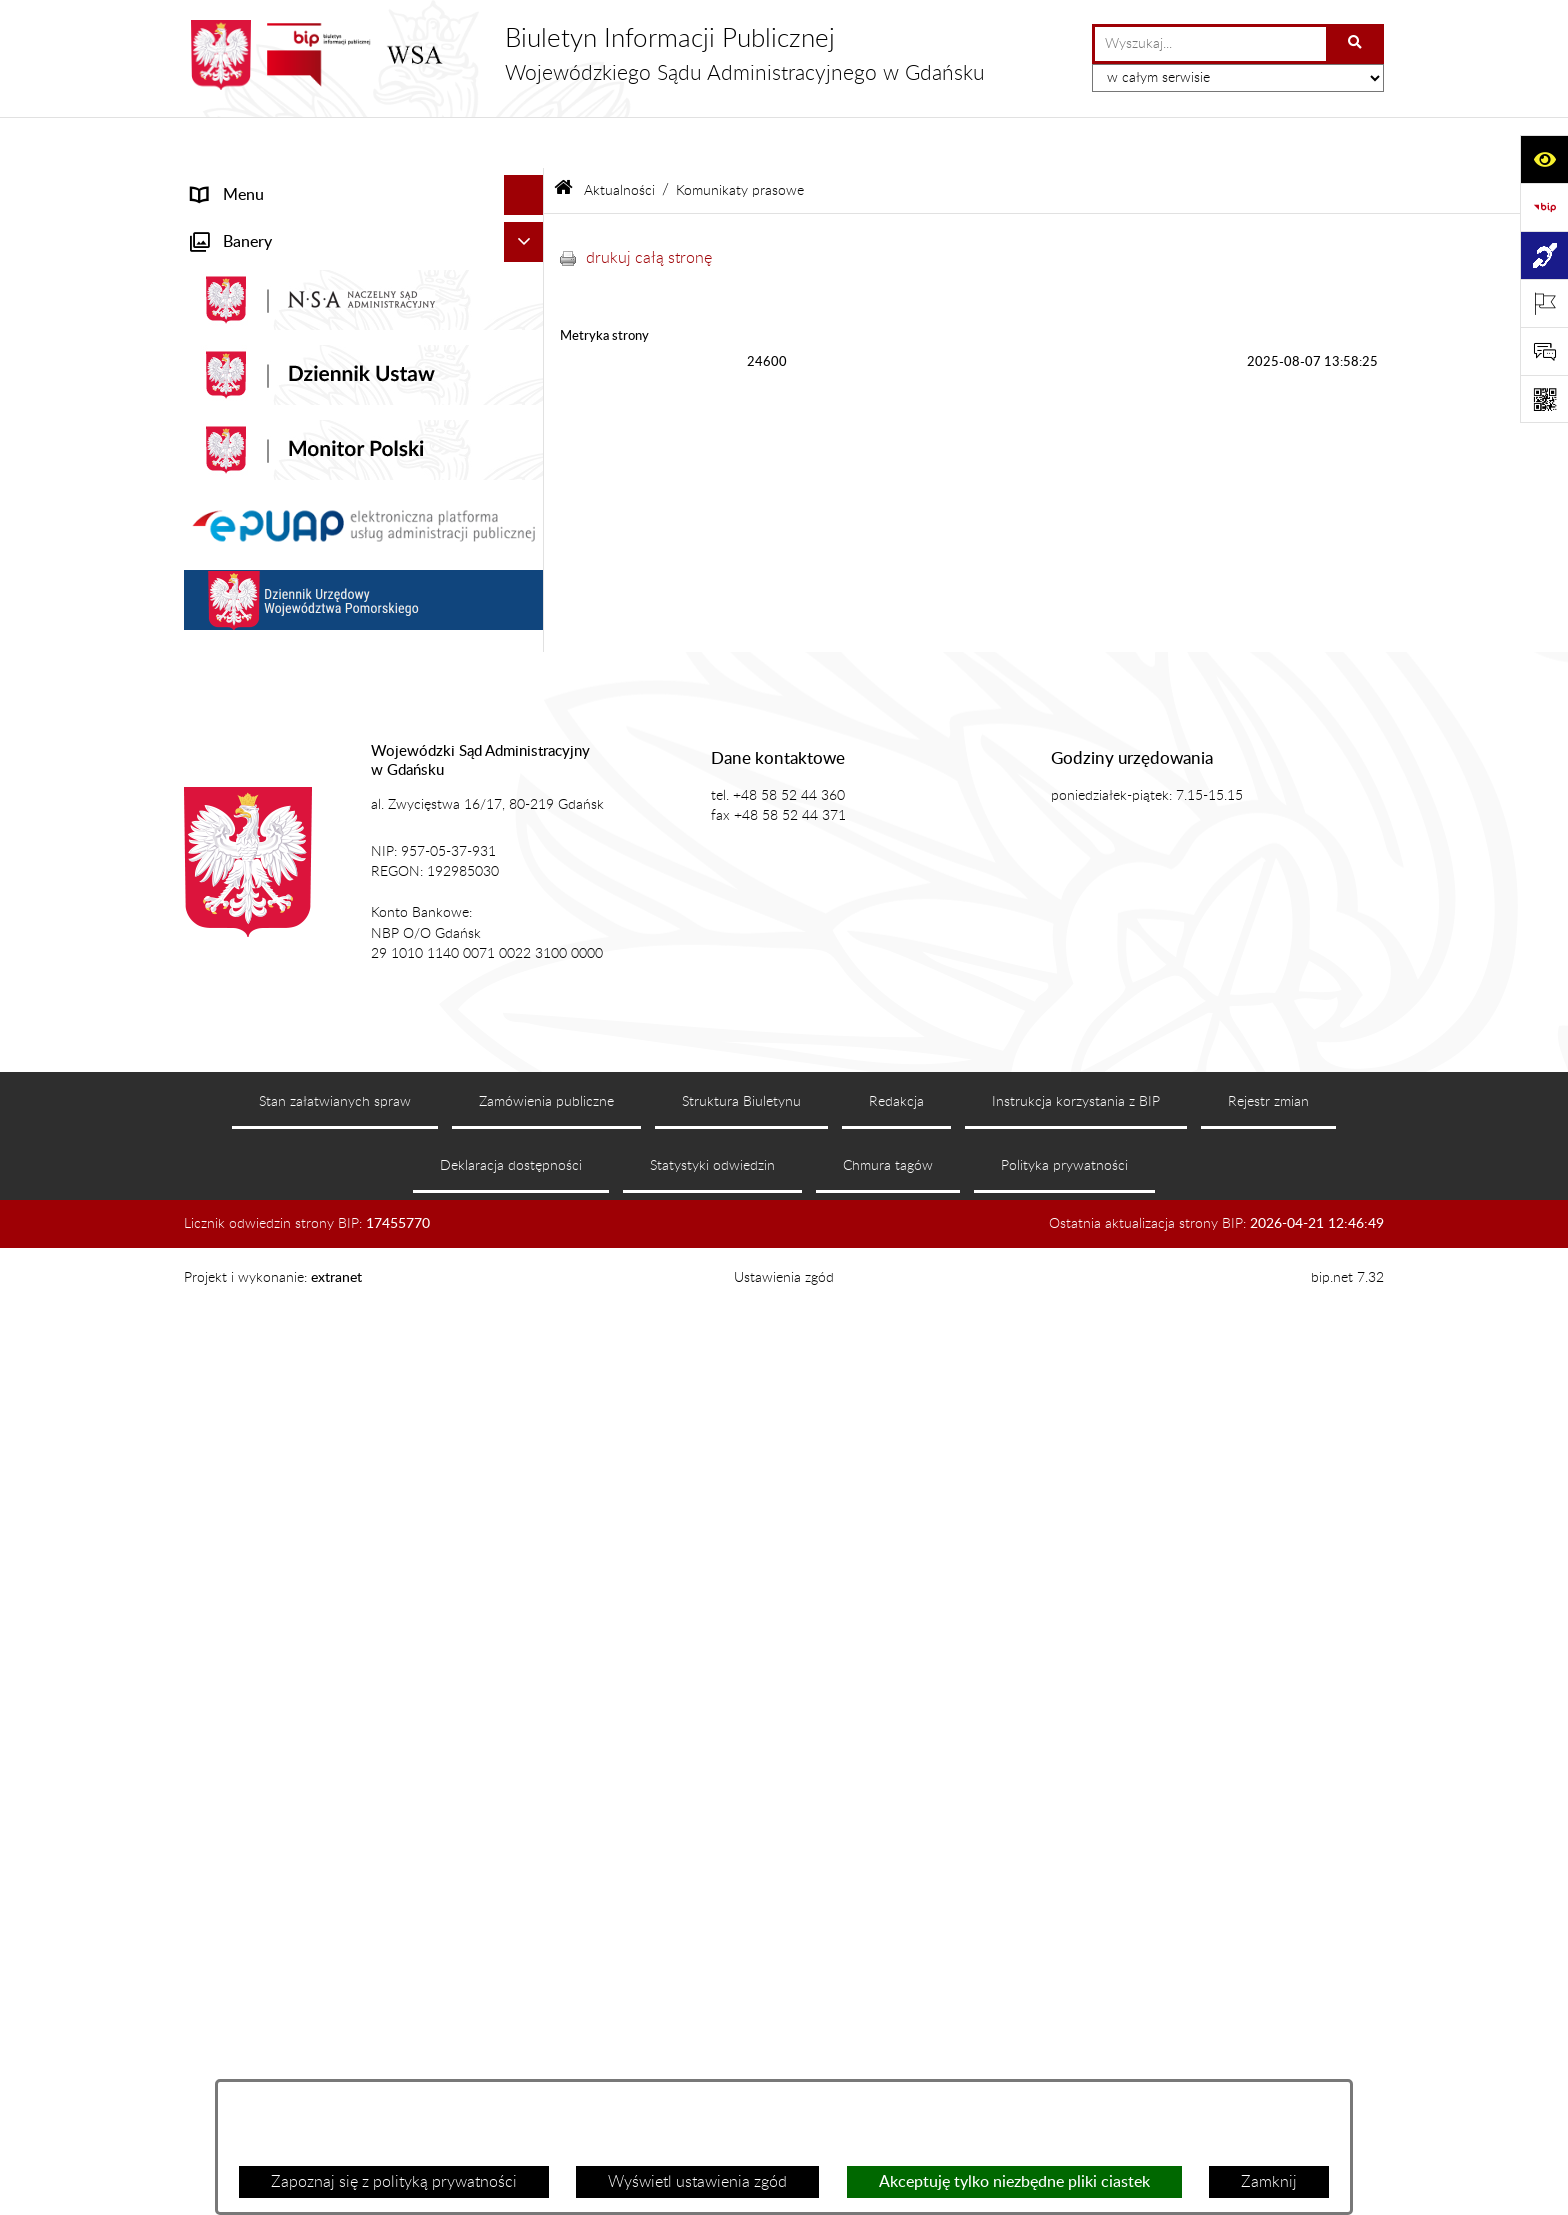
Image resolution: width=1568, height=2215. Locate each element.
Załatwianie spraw (255, 542)
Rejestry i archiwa (253, 894)
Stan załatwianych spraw (335, 2025)
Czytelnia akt (236, 622)
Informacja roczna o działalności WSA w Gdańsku (331, 714)
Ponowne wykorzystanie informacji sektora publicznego (340, 1066)
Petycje (217, 662)
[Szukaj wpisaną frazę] (1356, 44)
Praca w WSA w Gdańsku (279, 1014)
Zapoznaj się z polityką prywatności (394, 2182)
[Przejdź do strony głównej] (584, 55)
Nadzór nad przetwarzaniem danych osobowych (317, 842)
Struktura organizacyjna (274, 502)
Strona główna (242, 184)
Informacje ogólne (254, 224)
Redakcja (896, 2025)
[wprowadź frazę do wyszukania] (1210, 44)
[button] (528, 224)
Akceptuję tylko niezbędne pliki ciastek (1014, 2182)
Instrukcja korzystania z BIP (1076, 2025)
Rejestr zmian (1268, 2025)
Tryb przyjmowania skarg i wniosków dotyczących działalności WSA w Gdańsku (338, 778)
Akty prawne (235, 422)
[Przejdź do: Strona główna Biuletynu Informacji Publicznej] (563, 139)
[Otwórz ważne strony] (1544, 303)
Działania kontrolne (259, 974)
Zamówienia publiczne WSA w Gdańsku (330, 934)
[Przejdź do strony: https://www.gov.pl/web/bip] (1544, 207)
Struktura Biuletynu (741, 2025)
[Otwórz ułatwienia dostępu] (1544, 159)
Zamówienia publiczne (546, 2025)
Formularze (231, 1118)
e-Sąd (212, 582)
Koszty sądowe (243, 462)
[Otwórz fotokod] (1544, 399)
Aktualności (232, 264)
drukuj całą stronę (649, 206)
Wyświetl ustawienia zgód (697, 2182)
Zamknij (1269, 2182)
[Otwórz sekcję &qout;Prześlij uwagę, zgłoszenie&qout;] (1544, 351)
